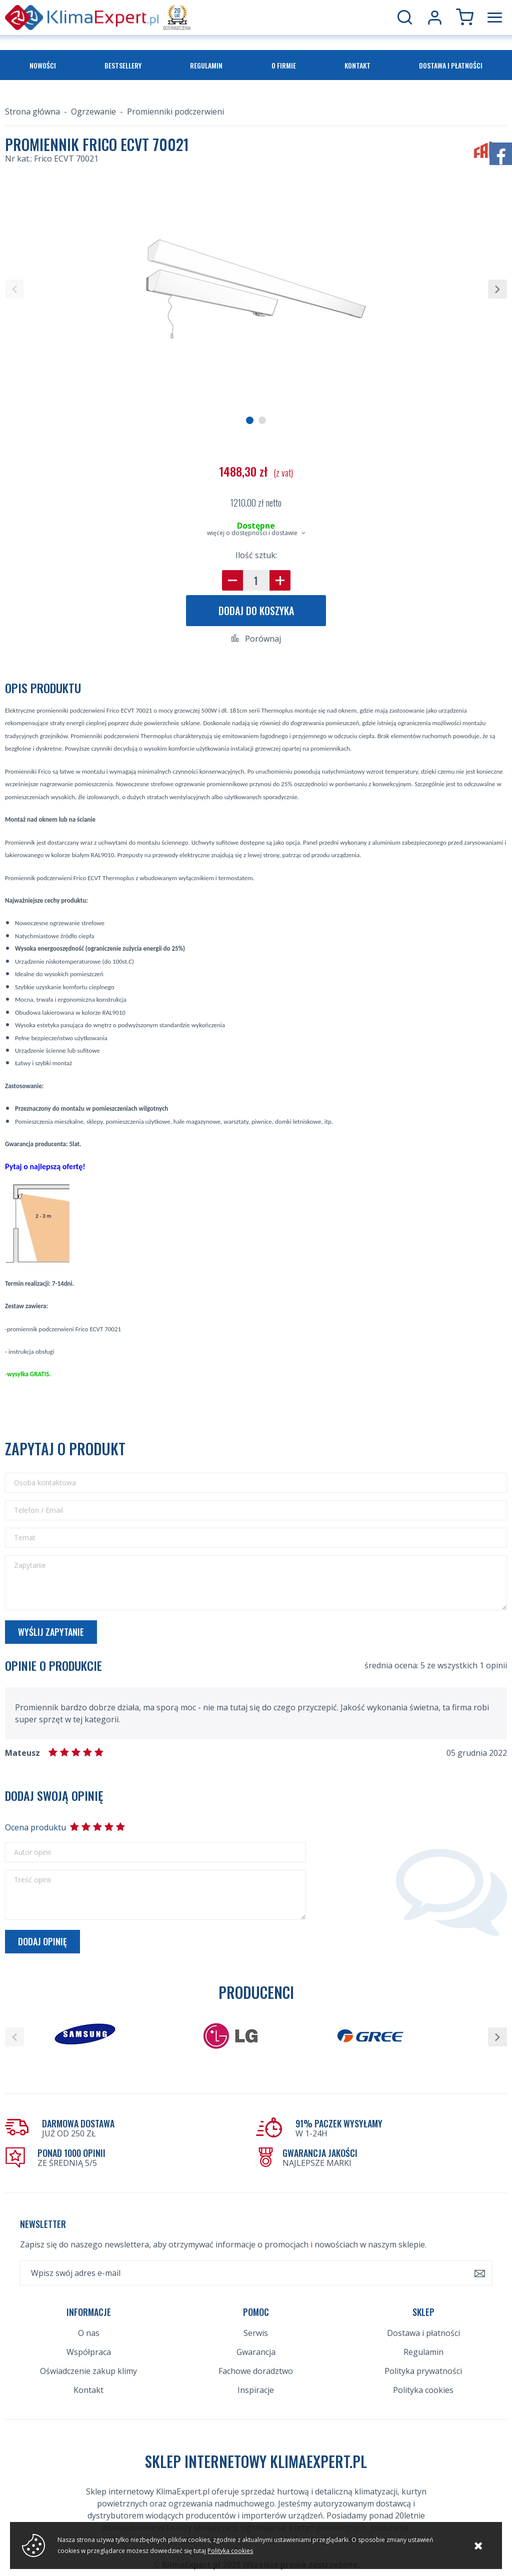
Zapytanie (30, 1565)
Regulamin (206, 65)
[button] (14, 289)
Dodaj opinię (42, 1941)
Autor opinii (32, 1852)
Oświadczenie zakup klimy (88, 2370)
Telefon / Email (38, 1510)
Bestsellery (123, 65)
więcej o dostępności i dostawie (252, 533)
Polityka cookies (423, 2389)
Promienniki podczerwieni (175, 111)
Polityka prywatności (423, 2370)
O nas (89, 2332)
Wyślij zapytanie (51, 1631)
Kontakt (357, 65)
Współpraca (88, 2351)
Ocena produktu (35, 1827)
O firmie (284, 65)
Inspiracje (256, 2389)
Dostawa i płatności (450, 65)
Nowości (43, 65)
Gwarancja (256, 2351)
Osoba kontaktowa (45, 1482)
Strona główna (32, 111)
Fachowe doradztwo (255, 2370)
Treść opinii (32, 1879)
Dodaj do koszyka (256, 610)
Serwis (256, 2332)
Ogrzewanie (93, 111)
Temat (25, 1537)
